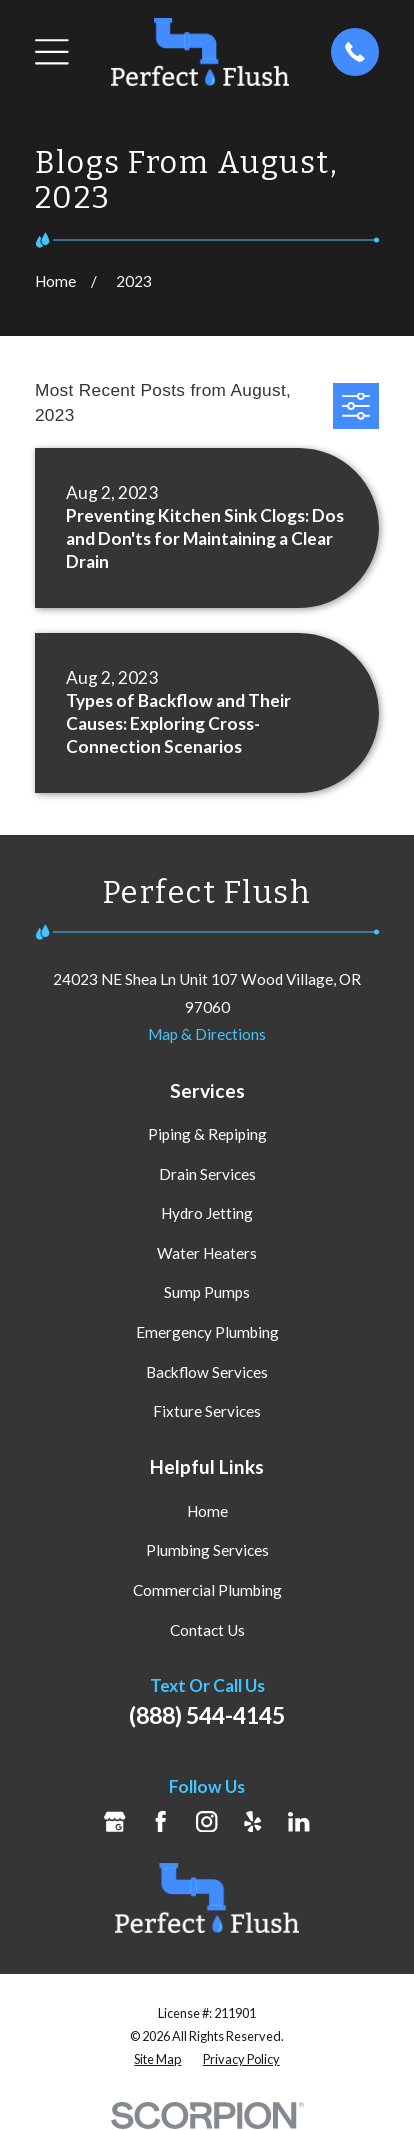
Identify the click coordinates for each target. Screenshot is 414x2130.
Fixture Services (207, 1411)
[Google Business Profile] (114, 1821)
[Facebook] (160, 1821)
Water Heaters (207, 1253)
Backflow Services (207, 1372)
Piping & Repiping (207, 1134)
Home (207, 1511)
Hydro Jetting (207, 1213)
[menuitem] (157, 2059)
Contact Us (207, 1630)
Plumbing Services (207, 1550)
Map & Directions (207, 1034)
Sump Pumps (207, 1292)
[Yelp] (252, 1821)
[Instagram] (206, 1821)
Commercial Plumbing (207, 1590)
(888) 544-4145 (207, 1715)
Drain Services (207, 1174)
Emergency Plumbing (207, 1332)
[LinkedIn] (298, 1821)
